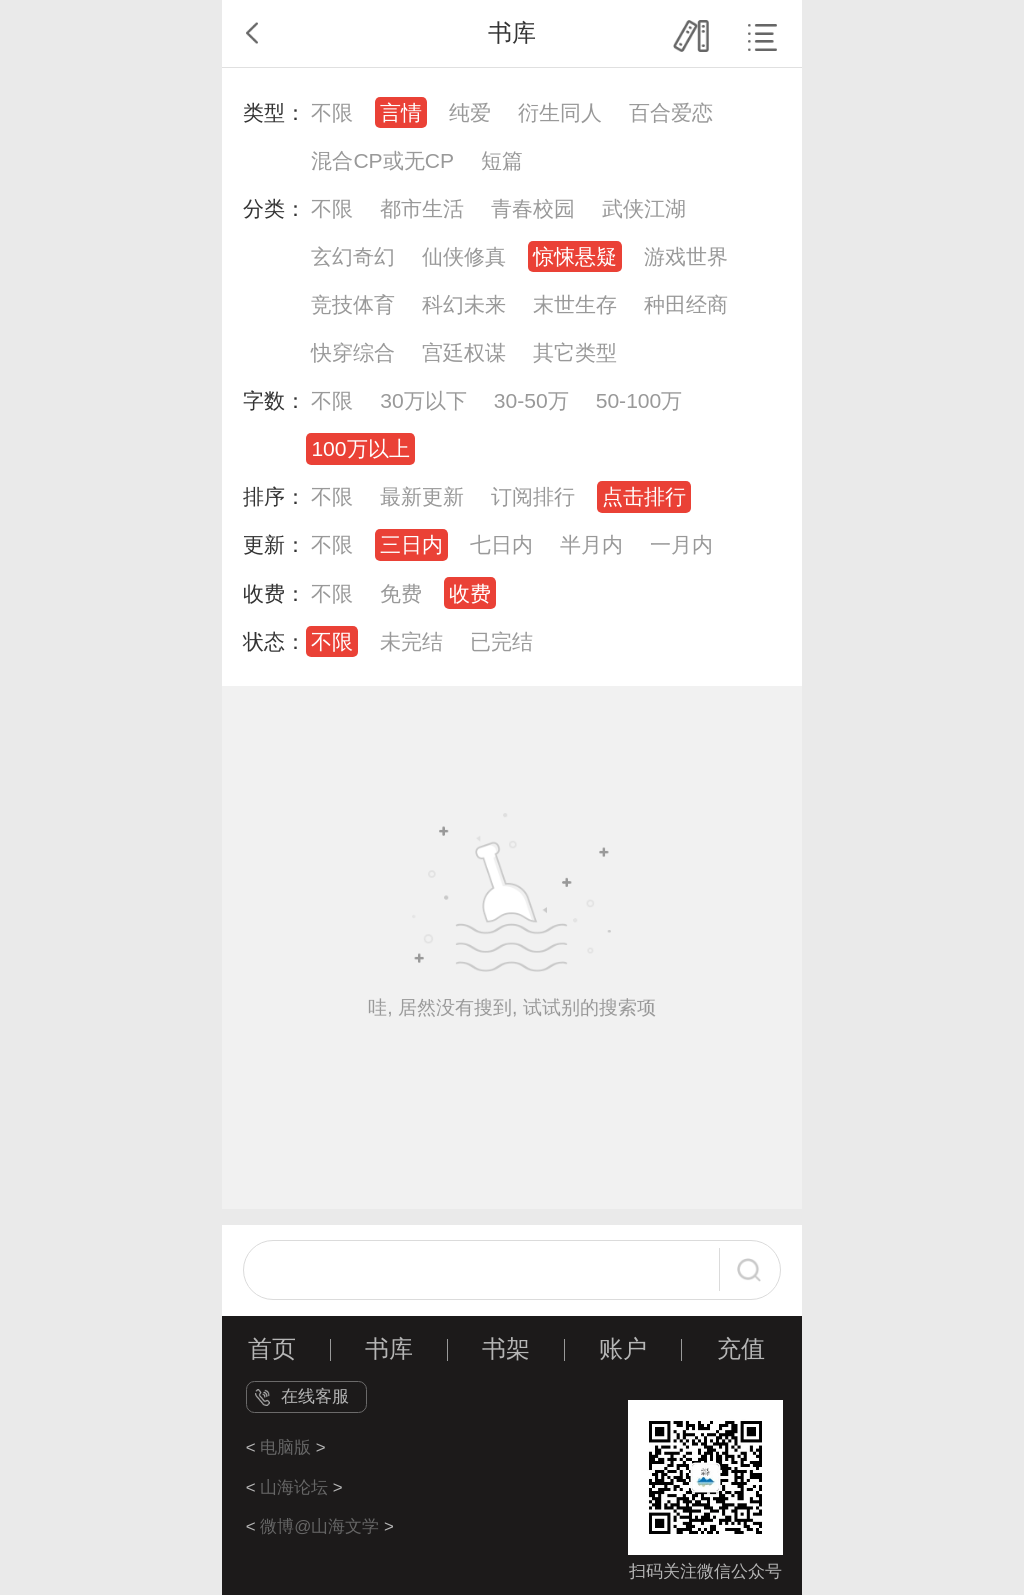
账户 (623, 1349)
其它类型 (575, 352)
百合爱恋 (671, 112)
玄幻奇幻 (353, 256)
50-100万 (639, 400)
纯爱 (470, 112)
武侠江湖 (644, 208)
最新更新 (422, 496)
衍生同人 (560, 112)
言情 (401, 112)
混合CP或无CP (382, 160)
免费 (401, 593)
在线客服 (315, 1396)
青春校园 (533, 208)
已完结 (501, 641)
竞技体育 (353, 304)
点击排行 (644, 496)
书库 (389, 1349)
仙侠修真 (464, 256)
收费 (470, 593)
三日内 (411, 544)
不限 (332, 112)
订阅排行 (533, 496)
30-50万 (531, 400)
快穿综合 (353, 352)
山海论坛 (294, 1487)
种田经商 (686, 304)
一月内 (681, 544)
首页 (272, 1349)
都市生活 (422, 208)
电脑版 (285, 1447)
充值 (741, 1349)
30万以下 (423, 400)
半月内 (591, 544)
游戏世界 (686, 256)
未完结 (411, 641)
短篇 (502, 160)
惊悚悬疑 (575, 256)
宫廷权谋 (464, 352)
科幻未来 (464, 304)
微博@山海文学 (319, 1526)
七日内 (501, 544)
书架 (506, 1349)
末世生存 (575, 304)
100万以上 (360, 448)
